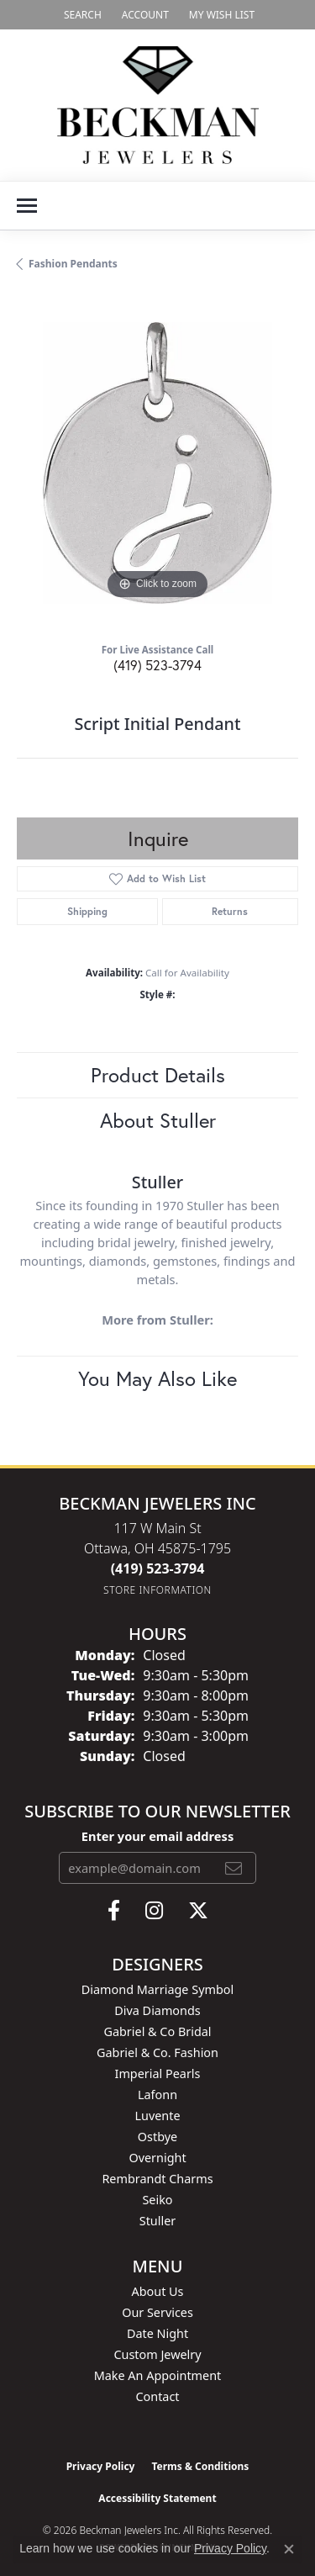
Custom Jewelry (157, 2354)
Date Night (157, 2333)
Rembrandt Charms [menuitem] (157, 2179)
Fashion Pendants (73, 264)
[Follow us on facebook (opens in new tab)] (114, 1911)
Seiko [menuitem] (157, 2200)
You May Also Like (157, 1378)
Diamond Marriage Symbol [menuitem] (157, 1989)
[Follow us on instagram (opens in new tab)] (154, 1911)
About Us (158, 2291)
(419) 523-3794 (157, 665)
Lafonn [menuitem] (157, 2095)
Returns (230, 911)
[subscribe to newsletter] (233, 1868)
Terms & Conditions (200, 2466)
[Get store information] (157, 1590)
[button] (81, 14)
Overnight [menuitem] (157, 2158)
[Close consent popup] (289, 2549)
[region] (157, 463)
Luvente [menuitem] (157, 2116)
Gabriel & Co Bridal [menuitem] (157, 2031)
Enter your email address (157, 1836)
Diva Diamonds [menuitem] (157, 2010)
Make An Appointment (158, 2375)
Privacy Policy (100, 2466)
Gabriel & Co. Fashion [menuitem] (157, 2052)
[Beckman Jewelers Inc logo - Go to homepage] (158, 105)
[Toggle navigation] (27, 206)
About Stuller (158, 1120)
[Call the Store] (158, 1568)
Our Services (157, 2312)
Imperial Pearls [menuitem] (158, 2073)
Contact (157, 2396)
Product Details (158, 1074)
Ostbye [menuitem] (157, 2137)
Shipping (87, 911)
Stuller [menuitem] (157, 2221)
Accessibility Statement (157, 2498)
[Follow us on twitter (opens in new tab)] (198, 1911)
